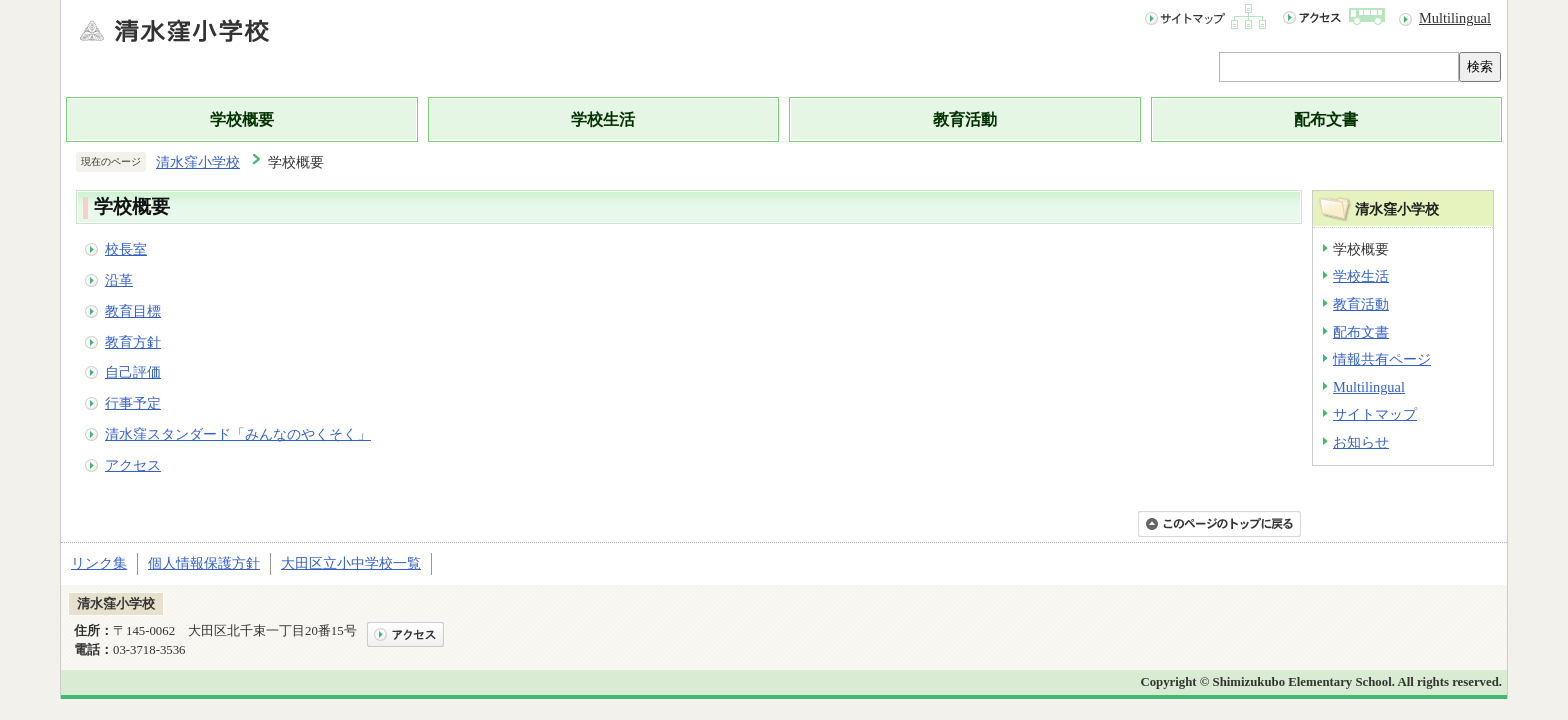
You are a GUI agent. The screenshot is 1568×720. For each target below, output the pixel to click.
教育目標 (133, 311)
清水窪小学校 (198, 162)
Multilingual (1455, 18)
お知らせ (1361, 442)
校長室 (126, 249)
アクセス (133, 465)
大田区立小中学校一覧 (351, 563)
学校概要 (242, 119)
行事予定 (133, 403)
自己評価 (133, 372)
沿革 (119, 280)
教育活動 (965, 119)
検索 (1480, 66)
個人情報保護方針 (204, 563)
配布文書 (1326, 119)
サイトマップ (1375, 414)
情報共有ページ (1382, 359)
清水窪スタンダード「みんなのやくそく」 (238, 434)
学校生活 (603, 119)
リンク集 (99, 563)
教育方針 (133, 342)
